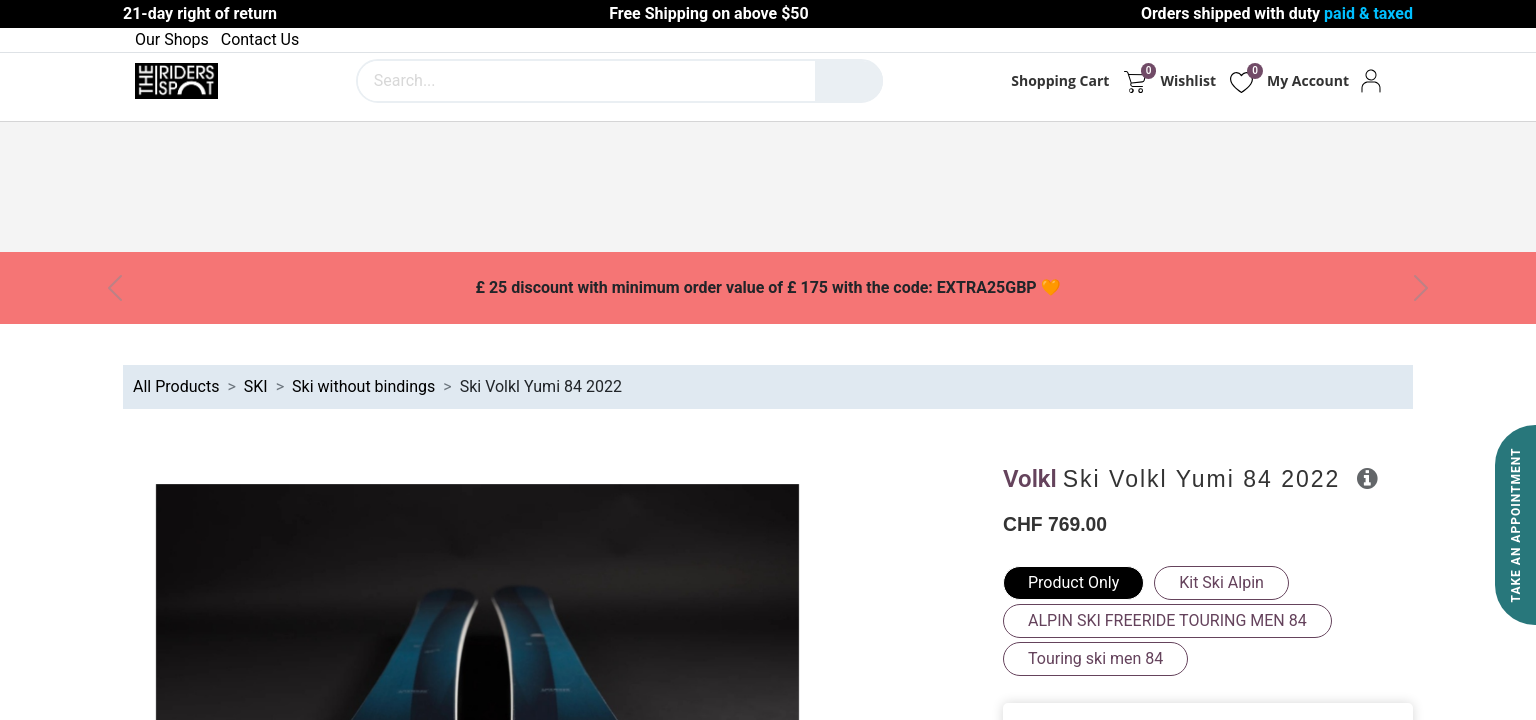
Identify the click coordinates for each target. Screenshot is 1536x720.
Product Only (1073, 582)
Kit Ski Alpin (1221, 582)
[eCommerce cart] (1134, 81)
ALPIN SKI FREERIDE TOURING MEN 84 (1167, 620)
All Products (176, 386)
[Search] (849, 81)
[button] (1367, 478)
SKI (256, 386)
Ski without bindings (363, 386)
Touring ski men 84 (1095, 658)
